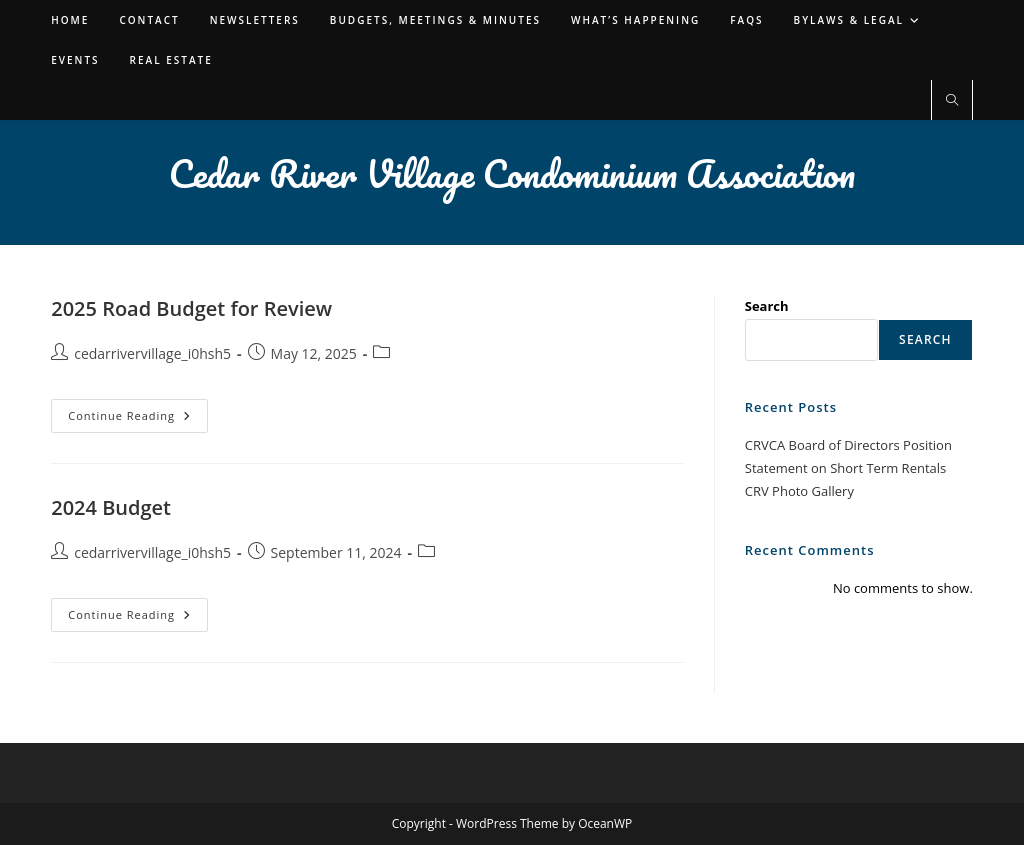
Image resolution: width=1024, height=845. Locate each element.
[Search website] (952, 101)
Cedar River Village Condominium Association (512, 173)
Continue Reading (138, 419)
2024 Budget (111, 507)
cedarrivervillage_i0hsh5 (152, 353)
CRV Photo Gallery (799, 491)
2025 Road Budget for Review (191, 308)
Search (767, 306)
